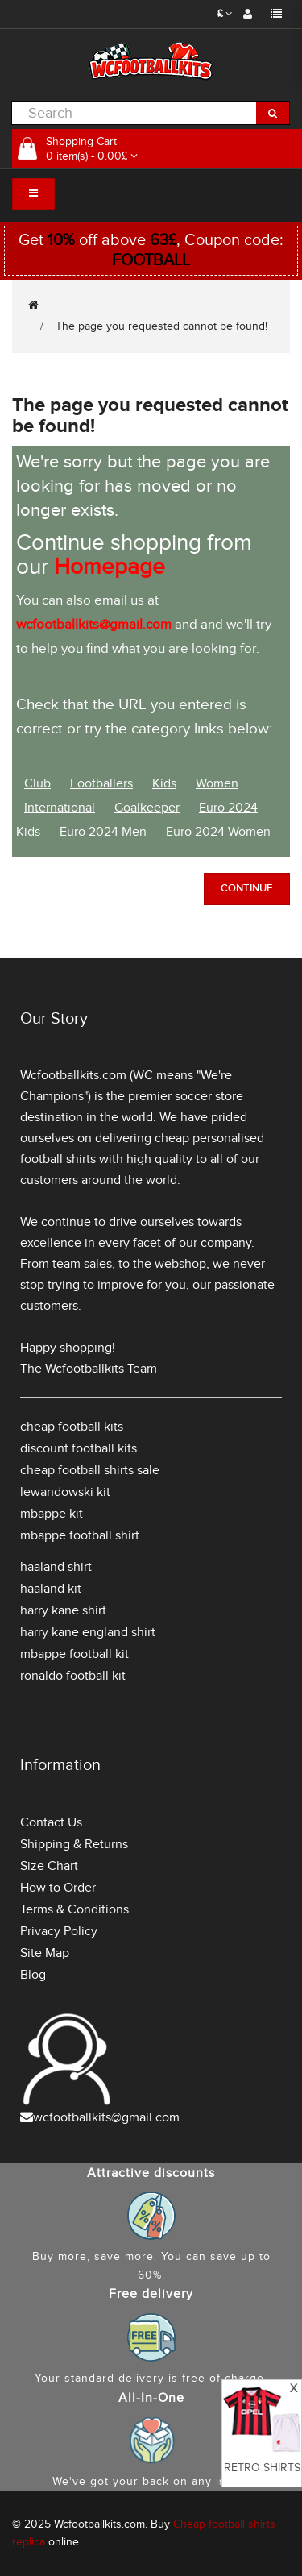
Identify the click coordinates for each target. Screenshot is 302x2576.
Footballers (101, 783)
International (59, 808)
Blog (33, 1975)
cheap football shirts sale (89, 1470)
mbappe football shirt (79, 1535)
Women (217, 783)
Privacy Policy (58, 1931)
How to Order (58, 1888)
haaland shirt (56, 1567)
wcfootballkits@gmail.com (106, 2117)
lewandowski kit (65, 1492)
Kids (164, 783)
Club (37, 783)
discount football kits (78, 1448)
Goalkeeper (147, 808)
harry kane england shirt (87, 1632)
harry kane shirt (63, 1610)
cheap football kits (71, 1427)
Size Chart (49, 1866)
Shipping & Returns (74, 1844)
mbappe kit (51, 1514)
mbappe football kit (74, 1654)
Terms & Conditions (74, 1909)
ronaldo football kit (73, 1676)
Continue (247, 888)
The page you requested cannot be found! (161, 326)
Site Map (44, 1953)
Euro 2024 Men (103, 832)
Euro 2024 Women (218, 832)
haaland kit (50, 1589)
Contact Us (51, 1822)
